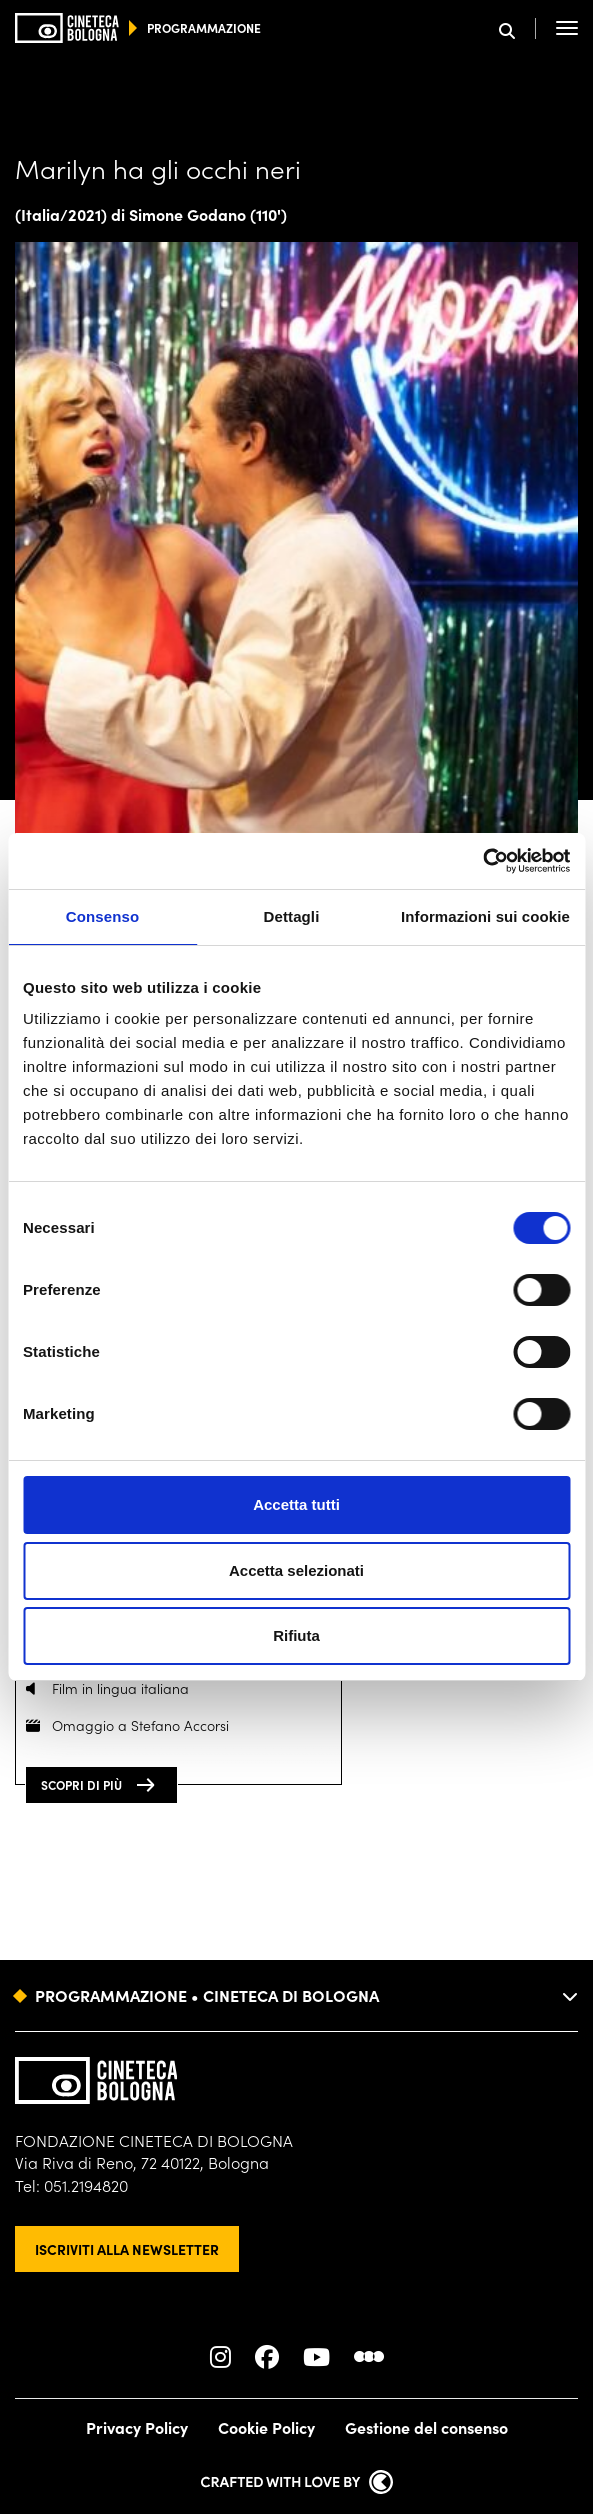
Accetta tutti (296, 1504)
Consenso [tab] (102, 916)
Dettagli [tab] (292, 916)
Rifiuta (296, 1635)
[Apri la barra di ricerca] (517, 28)
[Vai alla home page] (67, 28)
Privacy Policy (137, 2427)
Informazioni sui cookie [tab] (485, 916)
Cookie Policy (266, 2427)
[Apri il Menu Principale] (567, 28)
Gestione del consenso (426, 2427)
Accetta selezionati (296, 1570)
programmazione (204, 28)
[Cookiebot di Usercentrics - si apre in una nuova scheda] (482, 861)
